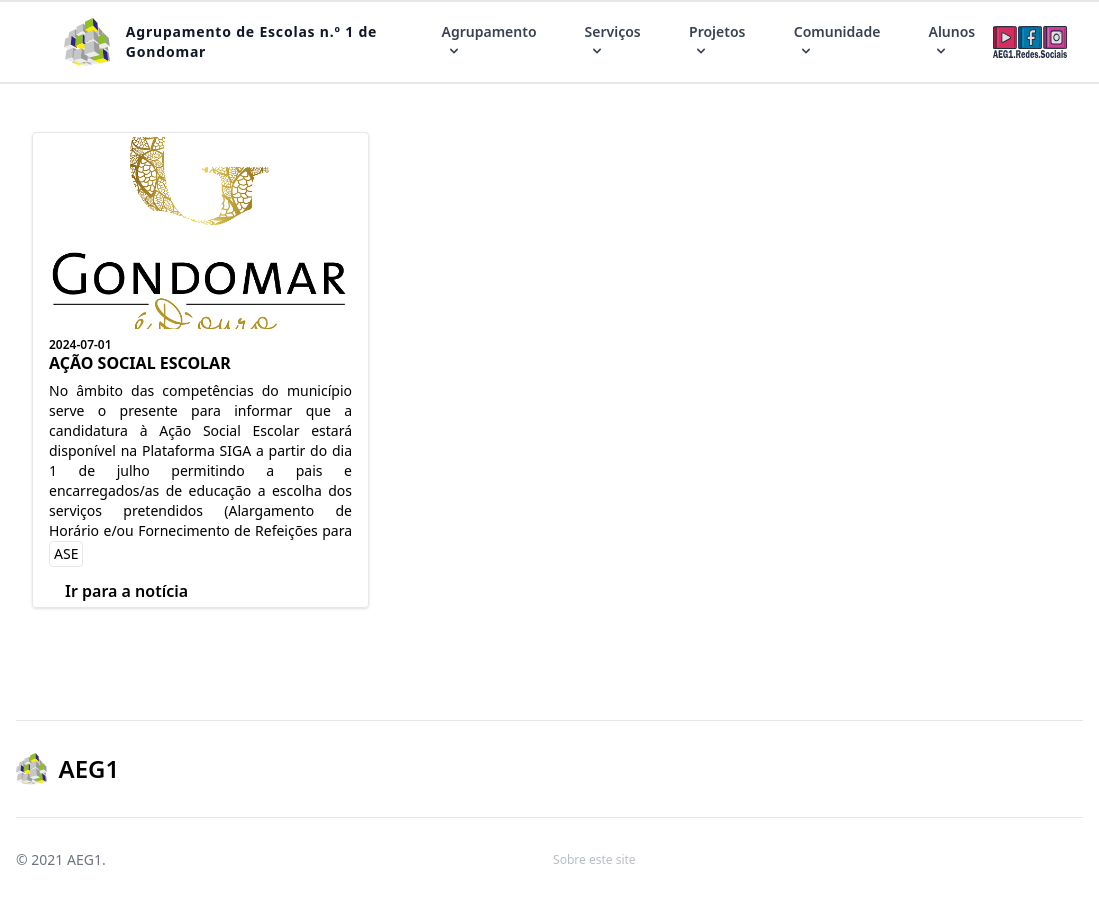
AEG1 (84, 859)
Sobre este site (594, 859)
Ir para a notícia (126, 591)
